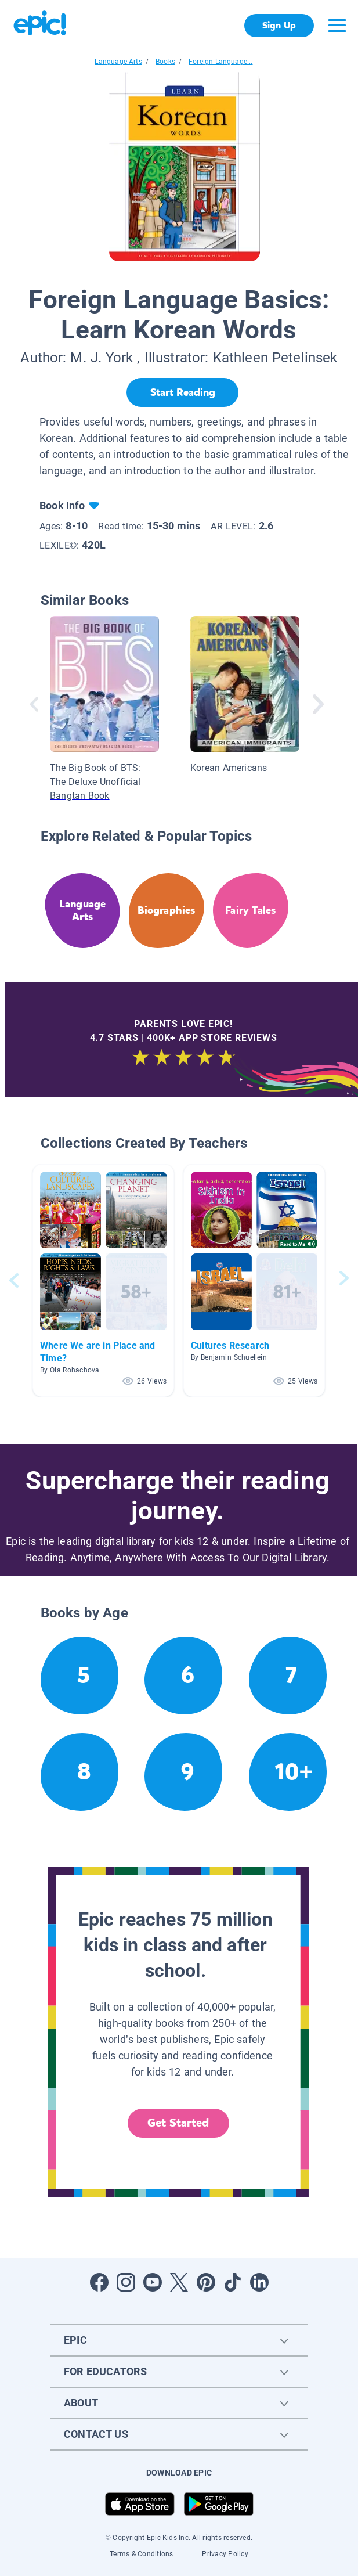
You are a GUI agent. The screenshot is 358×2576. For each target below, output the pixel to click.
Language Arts (118, 61)
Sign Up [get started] (278, 25)
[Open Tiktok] (232, 2282)
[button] (103, 1280)
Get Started (178, 2123)
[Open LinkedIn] (259, 2282)
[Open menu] (337, 26)
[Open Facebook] (99, 2282)
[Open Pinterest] (206, 2282)
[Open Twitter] (179, 2282)
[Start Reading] (182, 392)
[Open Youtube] (152, 2282)
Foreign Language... (220, 61)
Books (165, 61)
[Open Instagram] (126, 2282)
